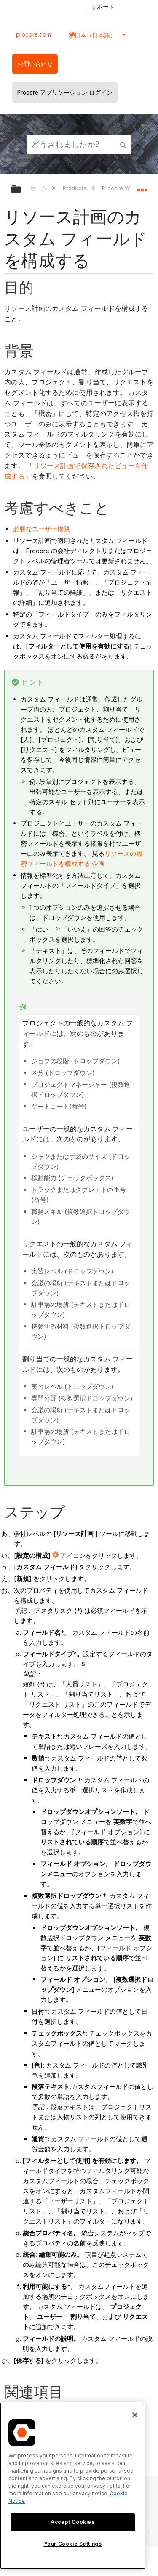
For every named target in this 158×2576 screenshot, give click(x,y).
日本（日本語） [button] (95, 35)
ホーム (39, 188)
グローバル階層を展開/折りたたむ (21, 190)
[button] (123, 144)
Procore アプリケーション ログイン (64, 92)
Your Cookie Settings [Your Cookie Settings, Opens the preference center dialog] (73, 2544)
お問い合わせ (35, 64)
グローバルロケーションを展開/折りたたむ (142, 187)
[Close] (135, 2415)
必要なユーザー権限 (41, 529)
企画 (98, 864)
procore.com (33, 34)
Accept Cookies (72, 2522)
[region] (72, 2485)
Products (75, 188)
